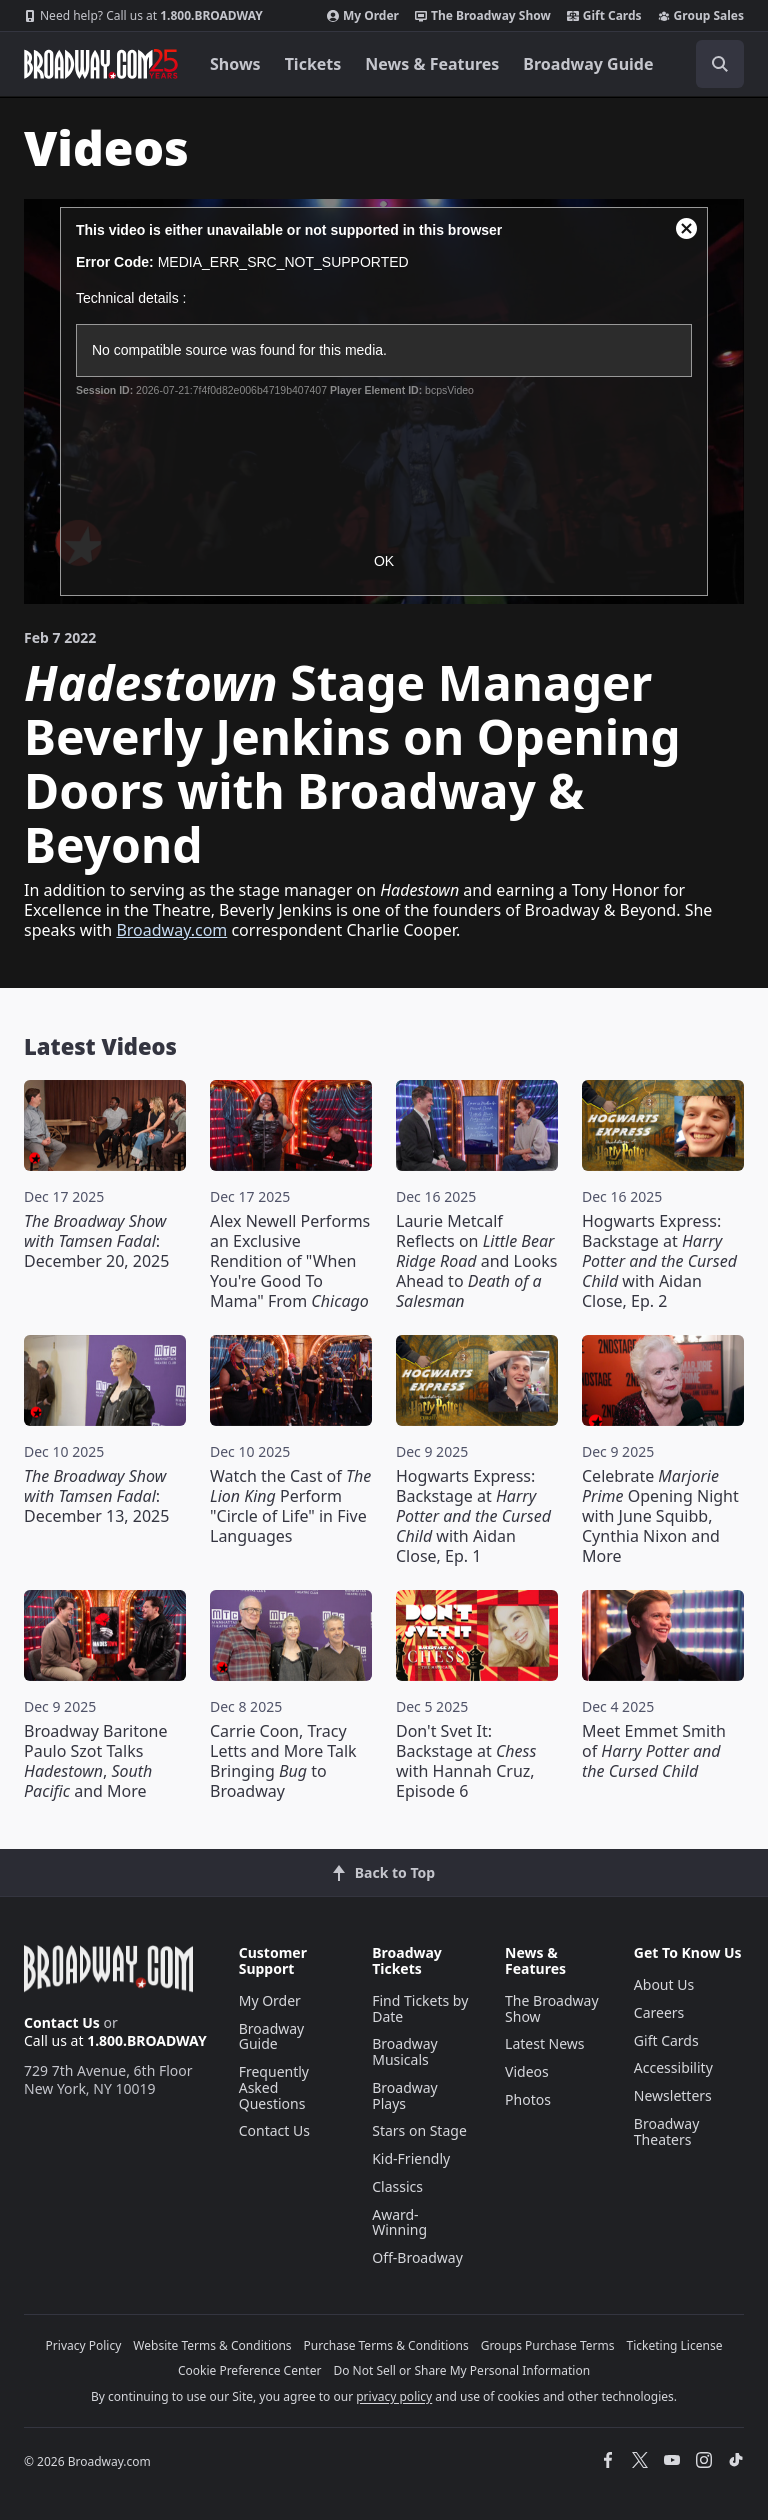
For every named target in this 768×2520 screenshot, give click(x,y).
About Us (664, 1984)
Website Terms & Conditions (212, 2345)
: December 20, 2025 (96, 1241)
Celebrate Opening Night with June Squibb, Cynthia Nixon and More (660, 1516)
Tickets (313, 64)
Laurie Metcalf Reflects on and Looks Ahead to (476, 1261)
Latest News (545, 2043)
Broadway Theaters (667, 2131)
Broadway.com (171, 930)
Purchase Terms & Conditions (386, 2345)
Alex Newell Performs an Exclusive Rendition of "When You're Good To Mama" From (290, 1261)
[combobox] (712, 64)
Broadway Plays (405, 2095)
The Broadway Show (483, 16)
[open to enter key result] (720, 64)
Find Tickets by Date (420, 2008)
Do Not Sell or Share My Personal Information (461, 2370)
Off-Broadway (417, 2257)
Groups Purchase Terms (548, 2345)
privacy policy (394, 2396)
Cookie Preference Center (250, 2370)
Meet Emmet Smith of (654, 1751)
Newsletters (673, 2095)
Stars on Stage (419, 2130)
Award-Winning (399, 2222)
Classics (397, 2186)
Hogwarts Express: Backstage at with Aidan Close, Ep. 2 (659, 1261)
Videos (527, 2071)
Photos (528, 2099)
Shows (235, 64)
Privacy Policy (84, 2345)
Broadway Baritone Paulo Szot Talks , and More (96, 1761)
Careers (659, 2012)
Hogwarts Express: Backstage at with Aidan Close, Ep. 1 (473, 1516)
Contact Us (62, 2022)
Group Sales (701, 16)
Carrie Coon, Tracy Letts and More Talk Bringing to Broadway (283, 1761)
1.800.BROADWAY (143, 16)
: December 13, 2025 (96, 1496)
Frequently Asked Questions (274, 2087)
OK (384, 561)
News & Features (432, 64)
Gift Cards (604, 16)
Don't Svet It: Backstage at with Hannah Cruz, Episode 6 (466, 1761)
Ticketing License (675, 2345)
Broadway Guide (588, 64)
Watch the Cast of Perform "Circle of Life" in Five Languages (290, 1506)
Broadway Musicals (405, 2051)
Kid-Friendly (411, 2158)
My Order (363, 16)
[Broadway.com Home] (101, 64)
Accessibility (673, 2067)
